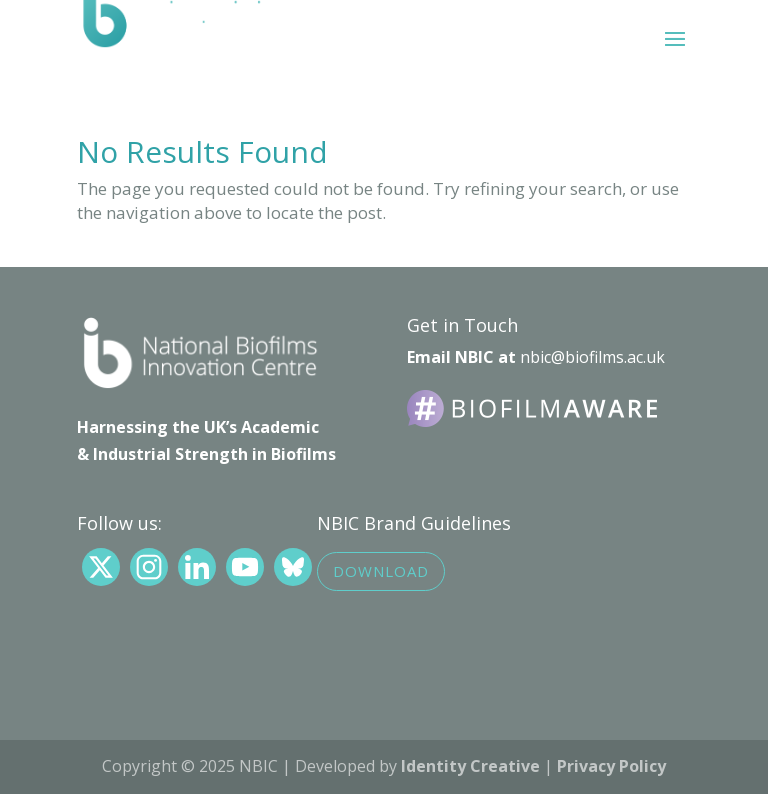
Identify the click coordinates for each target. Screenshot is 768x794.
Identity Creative (470, 766)
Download (381, 571)
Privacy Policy (611, 766)
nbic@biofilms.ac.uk (592, 357)
